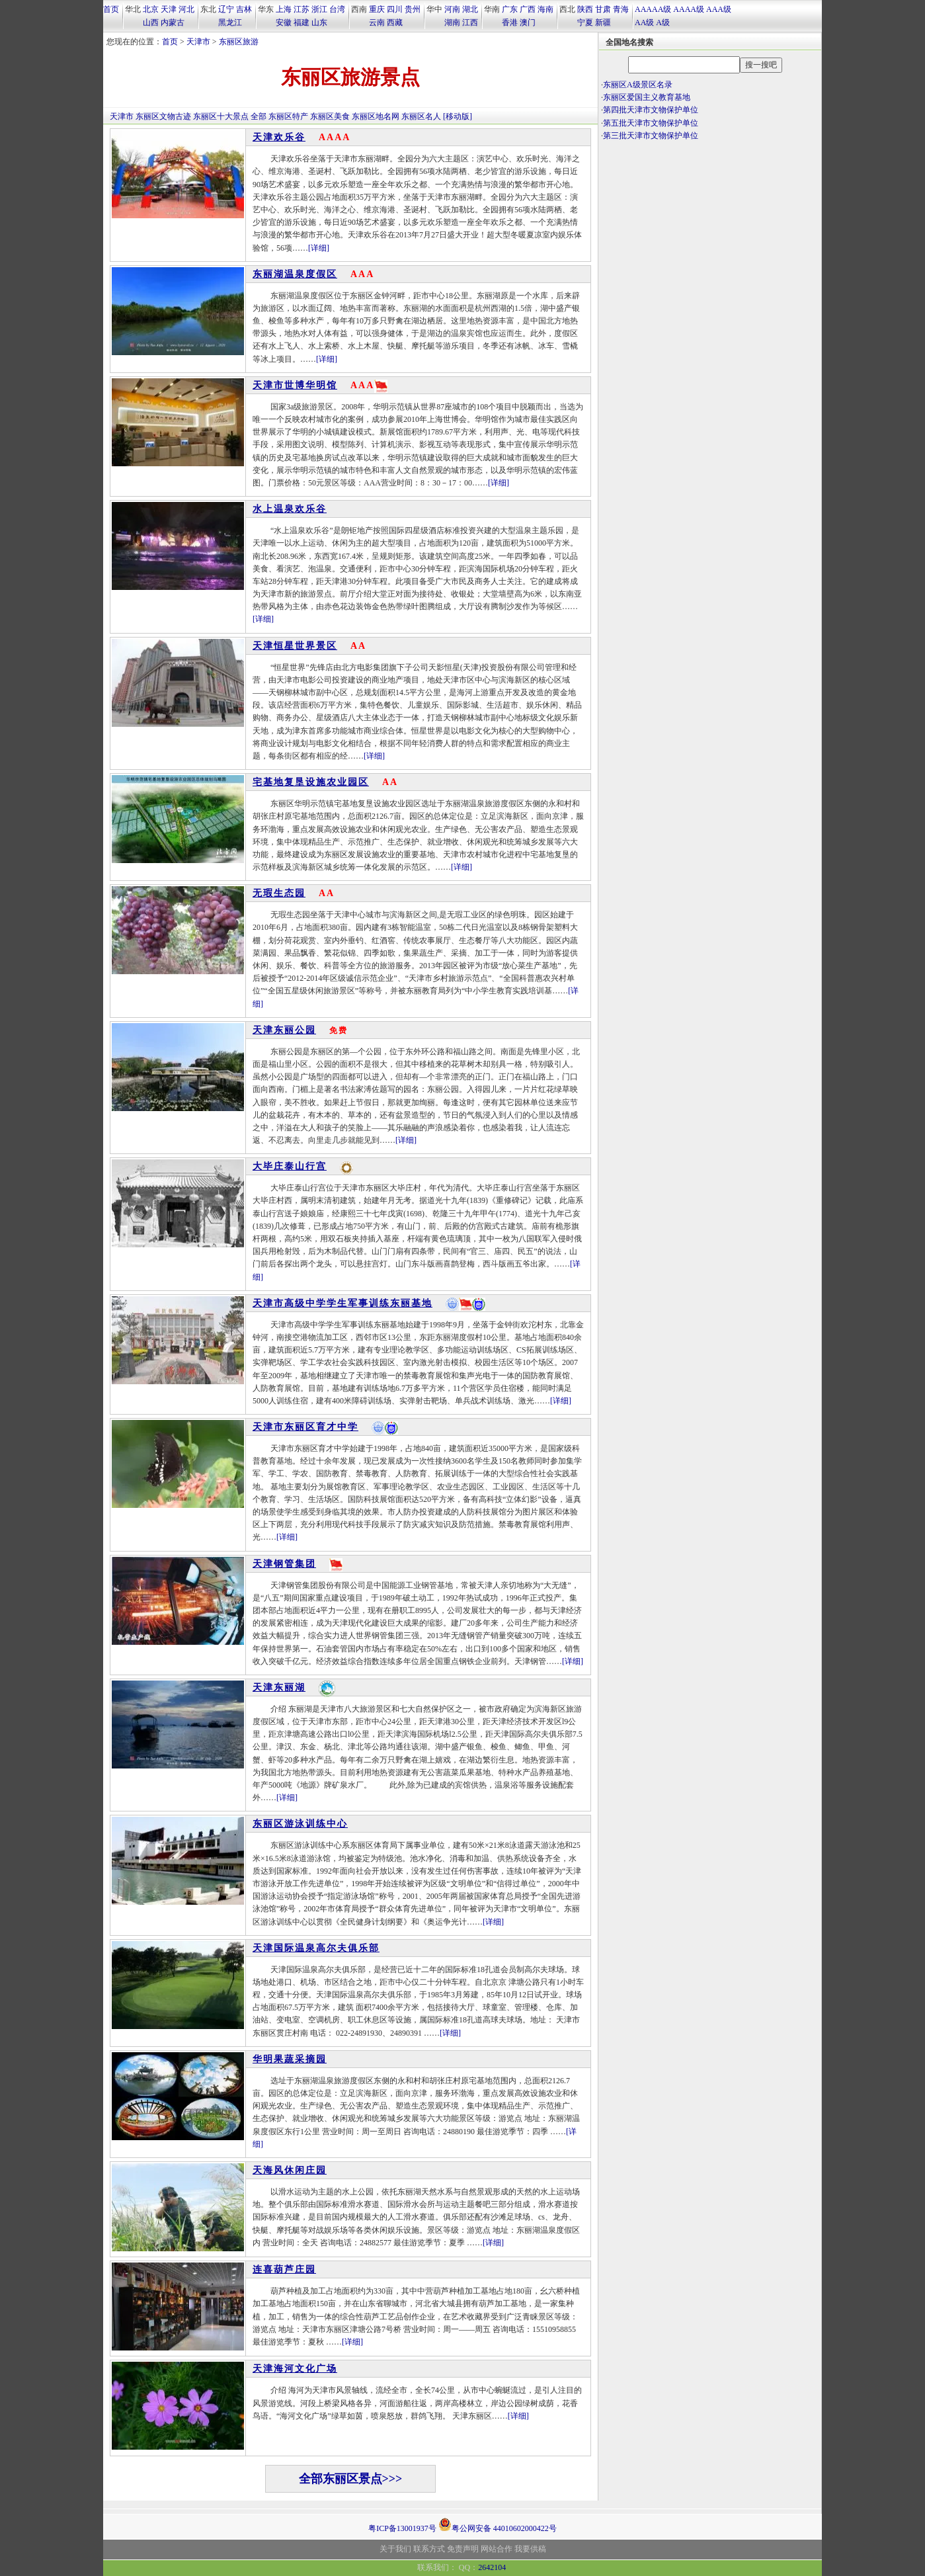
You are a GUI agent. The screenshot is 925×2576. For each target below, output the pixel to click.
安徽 (284, 22)
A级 (663, 22)
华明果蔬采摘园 (290, 2059)
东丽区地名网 (375, 116)
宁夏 (585, 22)
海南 (545, 9)
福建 (301, 22)
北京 (151, 9)
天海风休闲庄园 (290, 2170)
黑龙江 (230, 22)
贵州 (413, 9)
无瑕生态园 (279, 893)
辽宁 (226, 9)
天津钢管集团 (284, 1564)
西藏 (395, 22)
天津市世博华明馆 (295, 385)
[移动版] (457, 116)
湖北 (470, 9)
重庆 (377, 9)
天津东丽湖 (279, 1687)
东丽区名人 (421, 116)
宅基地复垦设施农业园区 (311, 782)
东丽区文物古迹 (163, 116)
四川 (395, 9)
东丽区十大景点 (221, 116)
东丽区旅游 (239, 41)
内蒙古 (172, 22)
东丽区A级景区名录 (637, 84)
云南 (377, 22)
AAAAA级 (653, 9)
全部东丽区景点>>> (351, 2478)
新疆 (603, 22)
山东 (319, 22)
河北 (186, 9)
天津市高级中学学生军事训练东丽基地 (342, 1303)
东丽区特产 (288, 116)
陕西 (585, 9)
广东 (510, 9)
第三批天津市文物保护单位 (650, 135)
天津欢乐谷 (279, 137)
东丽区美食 (330, 116)
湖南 (452, 22)
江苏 (301, 9)
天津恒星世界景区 (295, 646)
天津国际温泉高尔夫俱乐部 (316, 1948)
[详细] (318, 248)
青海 (621, 9)
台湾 (337, 9)
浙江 (319, 9)
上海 (284, 9)
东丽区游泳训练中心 (300, 1824)
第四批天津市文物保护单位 (650, 109)
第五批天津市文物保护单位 (650, 123)
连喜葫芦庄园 (284, 2269)
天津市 (198, 41)
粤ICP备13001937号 (402, 2528)
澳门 (528, 22)
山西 (151, 22)
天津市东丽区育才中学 (305, 1427)
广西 (528, 9)
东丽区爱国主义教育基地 (646, 97)
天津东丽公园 (284, 1030)
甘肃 (603, 9)
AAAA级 (688, 9)
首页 (111, 9)
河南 (452, 9)
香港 (510, 22)
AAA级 (718, 9)
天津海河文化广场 (295, 2369)
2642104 (492, 2567)
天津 (169, 9)
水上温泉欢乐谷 (290, 509)
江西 (470, 22)
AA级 (644, 22)
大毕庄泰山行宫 (290, 1166)
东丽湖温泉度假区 (295, 274)
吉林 (244, 9)
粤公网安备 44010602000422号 (497, 2524)
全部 (258, 116)
